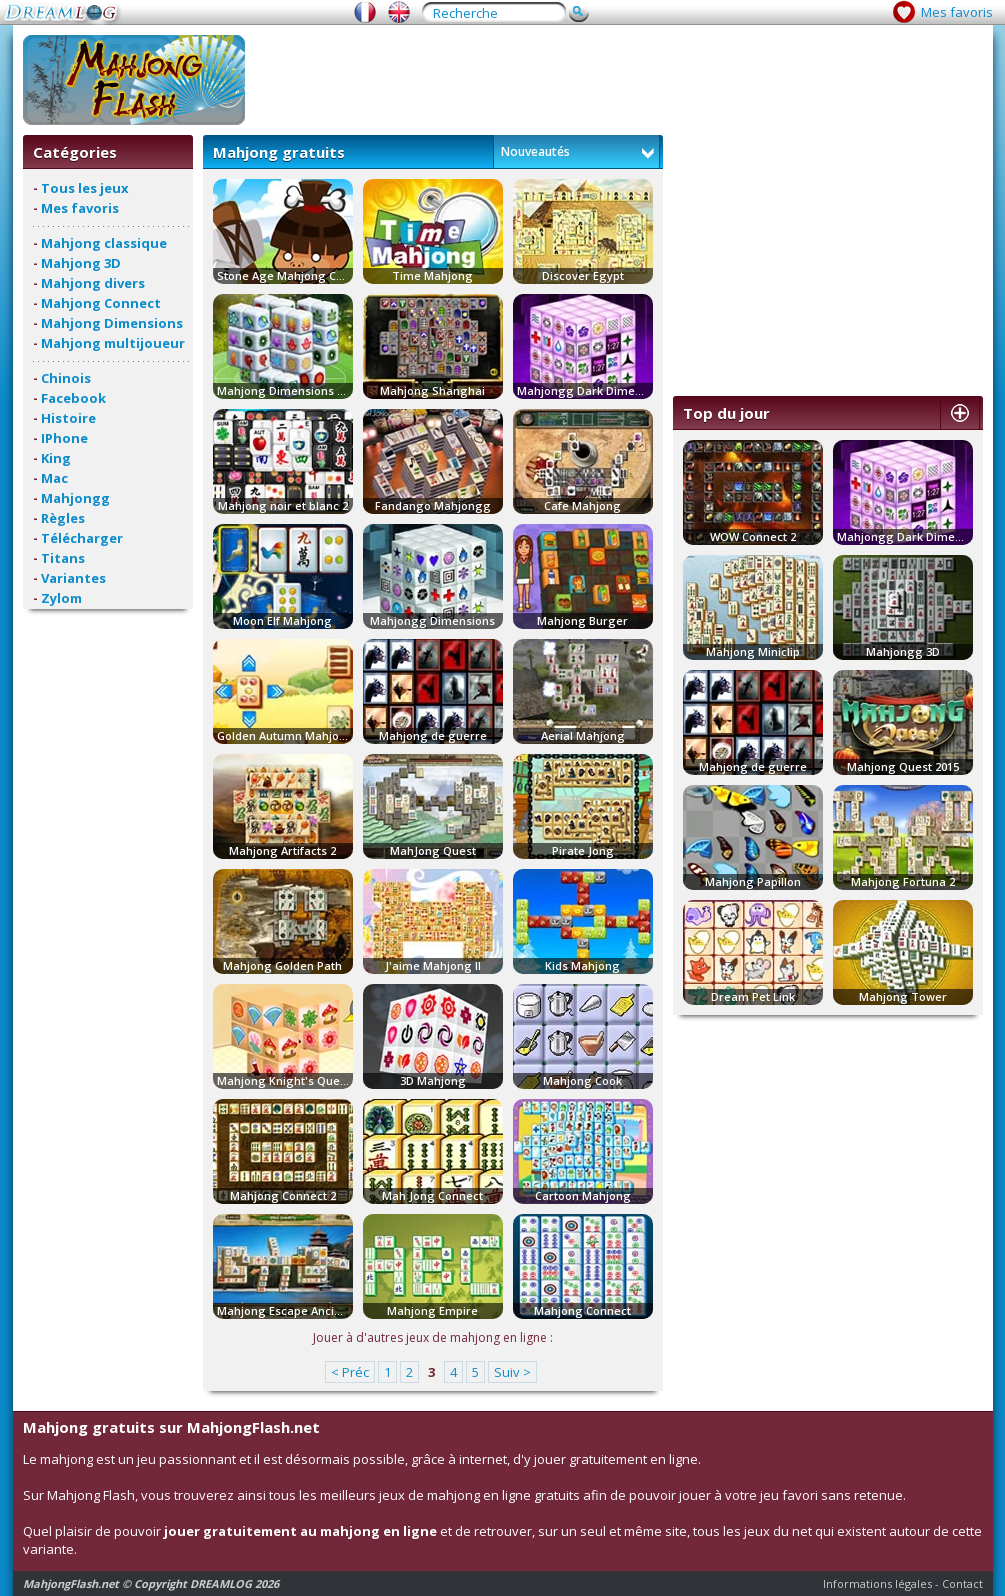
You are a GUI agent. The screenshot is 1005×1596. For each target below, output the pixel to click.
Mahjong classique (104, 243)
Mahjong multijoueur (113, 343)
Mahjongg (75, 498)
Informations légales (877, 1583)
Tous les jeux (85, 188)
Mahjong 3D (81, 263)
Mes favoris (957, 12)
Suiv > (512, 1372)
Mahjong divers (93, 283)
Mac (54, 478)
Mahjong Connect (101, 303)
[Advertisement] (619, 80)
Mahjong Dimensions (112, 323)
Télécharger (82, 538)
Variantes (73, 578)
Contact (962, 1583)
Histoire (68, 418)
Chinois (66, 378)
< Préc (350, 1372)
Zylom (61, 598)
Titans (63, 558)
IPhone (64, 438)
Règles (63, 518)
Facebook (73, 398)
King (56, 458)
